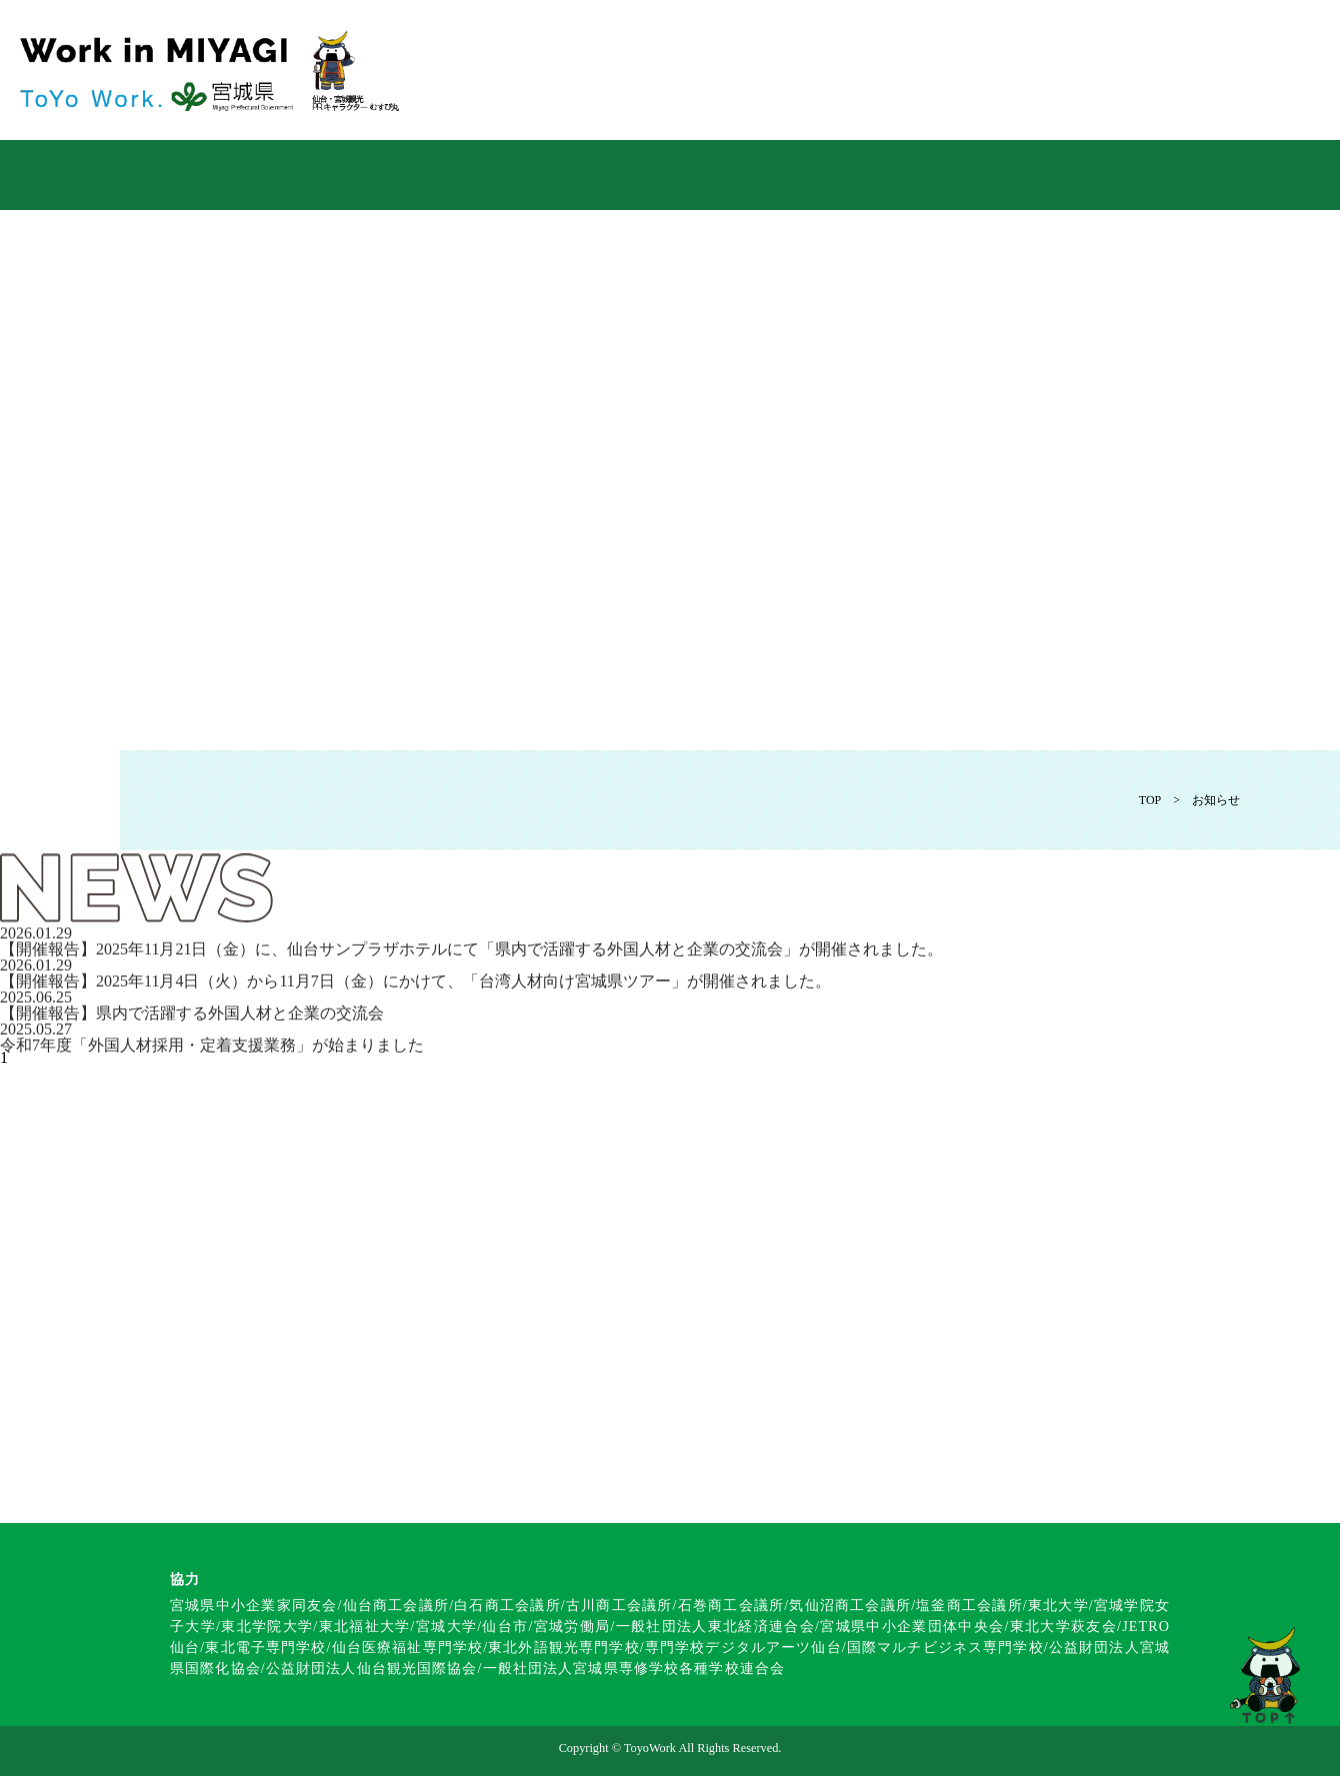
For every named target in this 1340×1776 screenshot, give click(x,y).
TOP (1150, 800)
